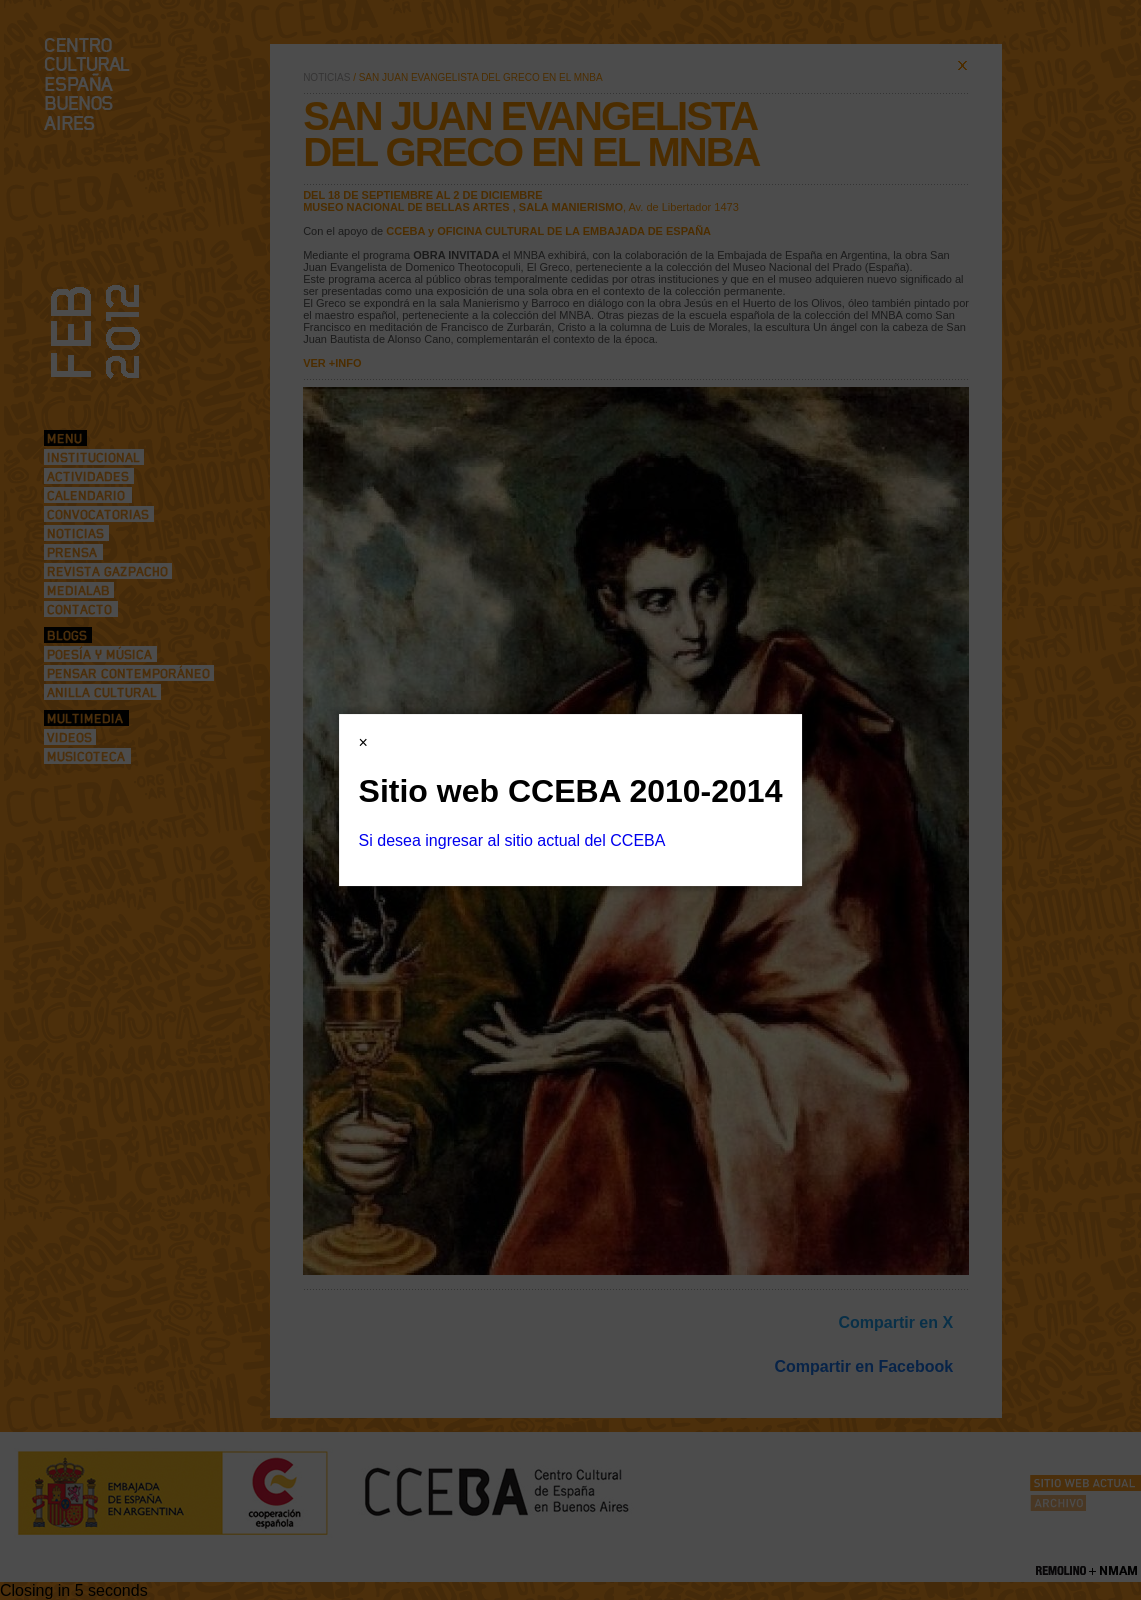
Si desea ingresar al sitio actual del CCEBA (512, 840)
